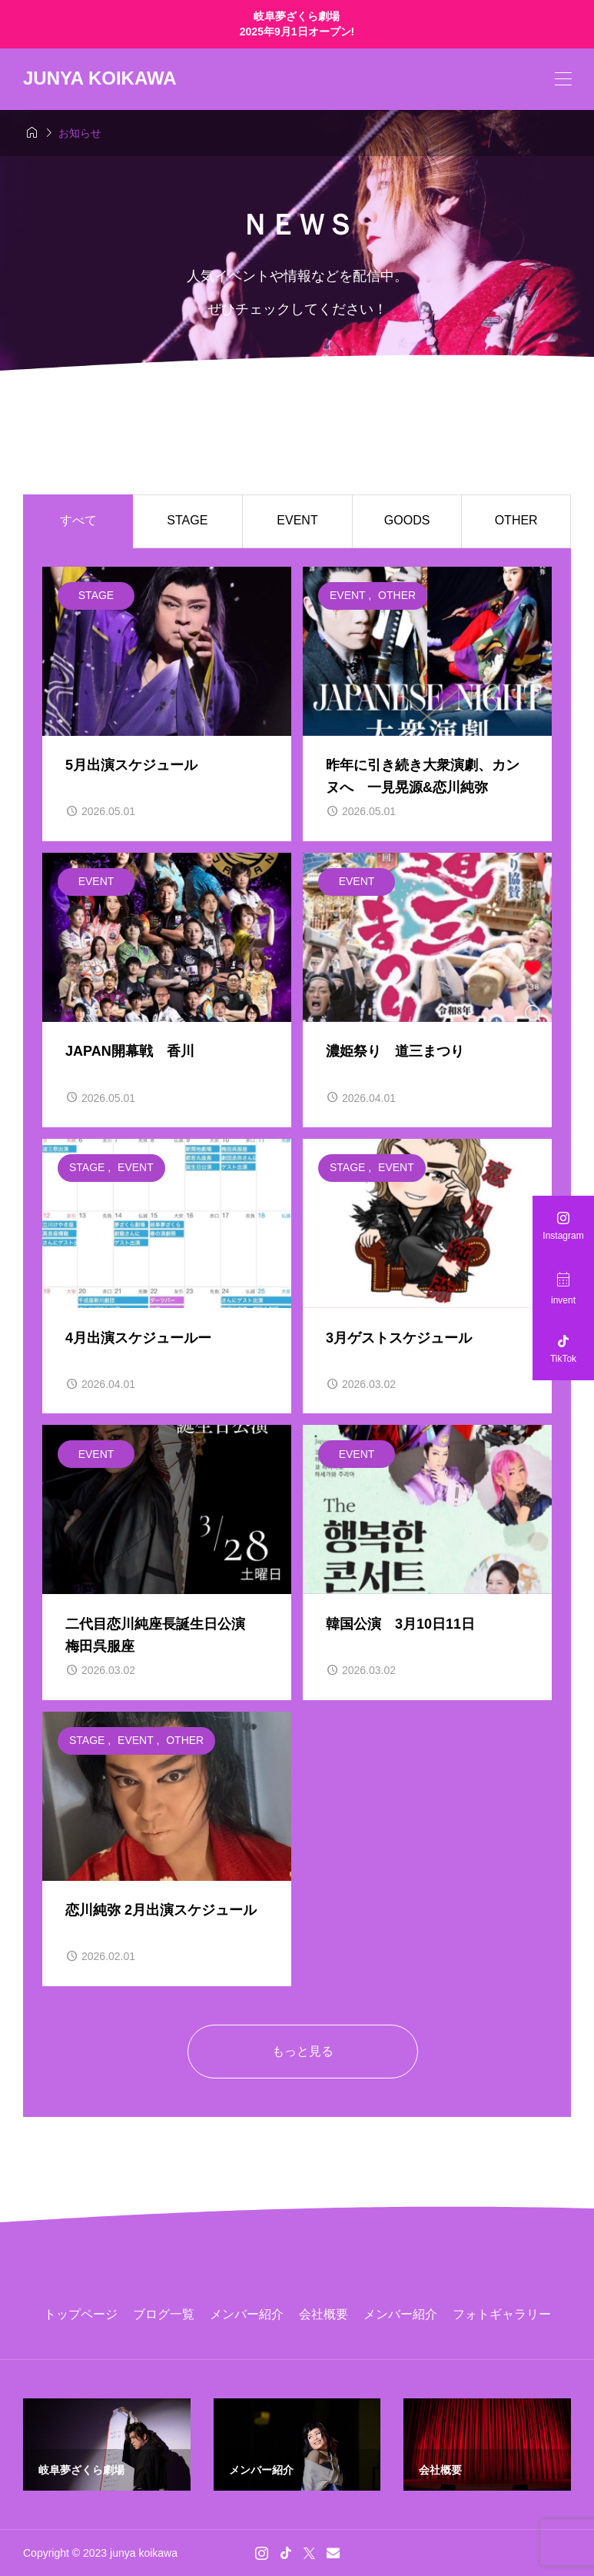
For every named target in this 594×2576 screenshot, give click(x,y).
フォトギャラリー (502, 2314)
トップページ (81, 2314)
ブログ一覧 (163, 2314)
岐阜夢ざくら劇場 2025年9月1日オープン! (297, 24)
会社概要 (323, 2314)
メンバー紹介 (247, 2314)
